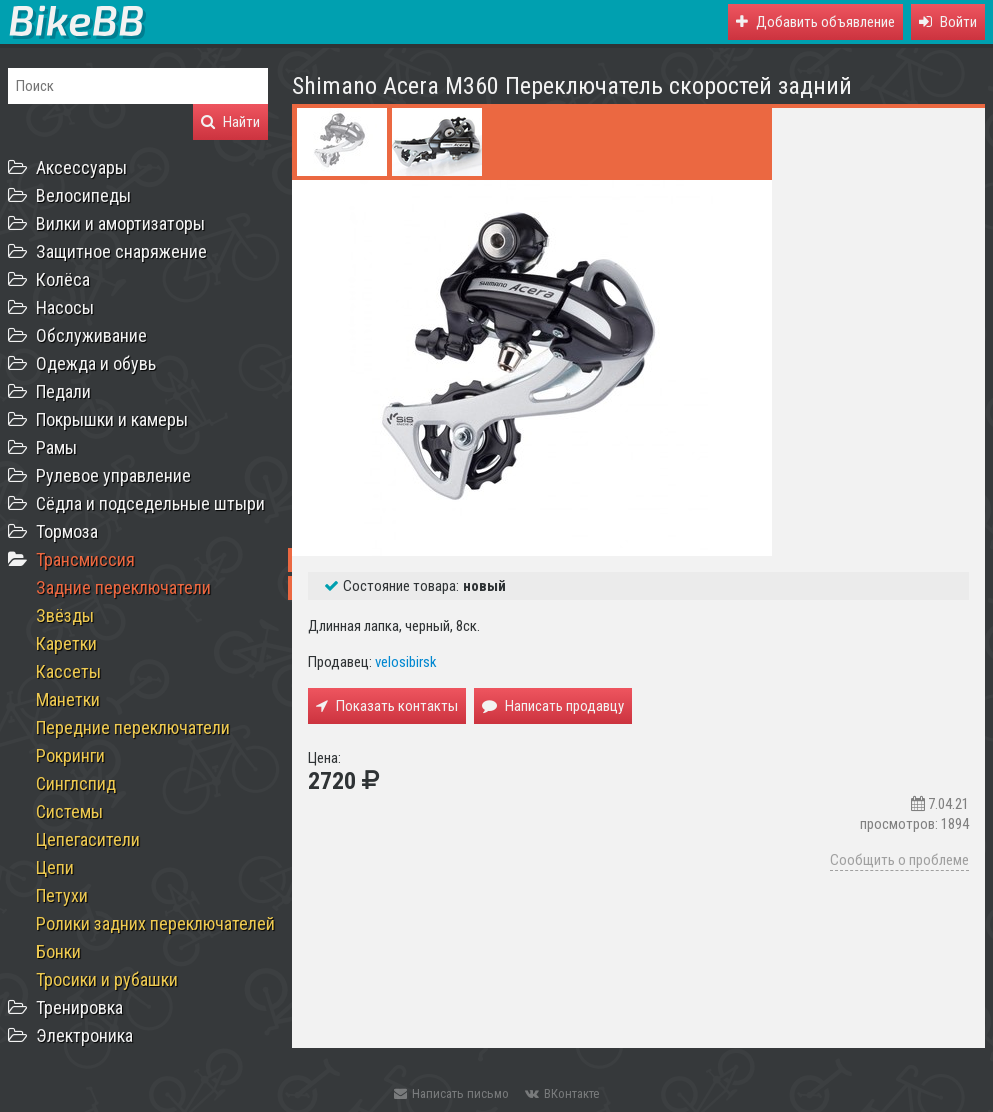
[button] (948, 22)
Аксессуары (81, 167)
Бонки (58, 951)
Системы (69, 811)
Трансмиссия (85, 559)
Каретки (66, 643)
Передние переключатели (133, 727)
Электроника (84, 1035)
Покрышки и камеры (112, 419)
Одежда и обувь (96, 363)
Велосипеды (83, 195)
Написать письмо (451, 1093)
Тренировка (79, 1007)
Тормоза (67, 531)
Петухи (62, 895)
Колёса (63, 279)
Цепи (55, 867)
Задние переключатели (123, 587)
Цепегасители (88, 839)
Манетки (68, 699)
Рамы (56, 447)
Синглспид (76, 783)
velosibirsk (406, 662)
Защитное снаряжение (121, 251)
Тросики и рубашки (107, 979)
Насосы (65, 307)
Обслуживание (91, 335)
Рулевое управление (113, 475)
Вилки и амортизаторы (120, 223)
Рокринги (70, 755)
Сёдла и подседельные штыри (150, 503)
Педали (63, 391)
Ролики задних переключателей (155, 923)
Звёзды (65, 615)
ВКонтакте (562, 1093)
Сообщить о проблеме (899, 860)
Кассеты (68, 671)
